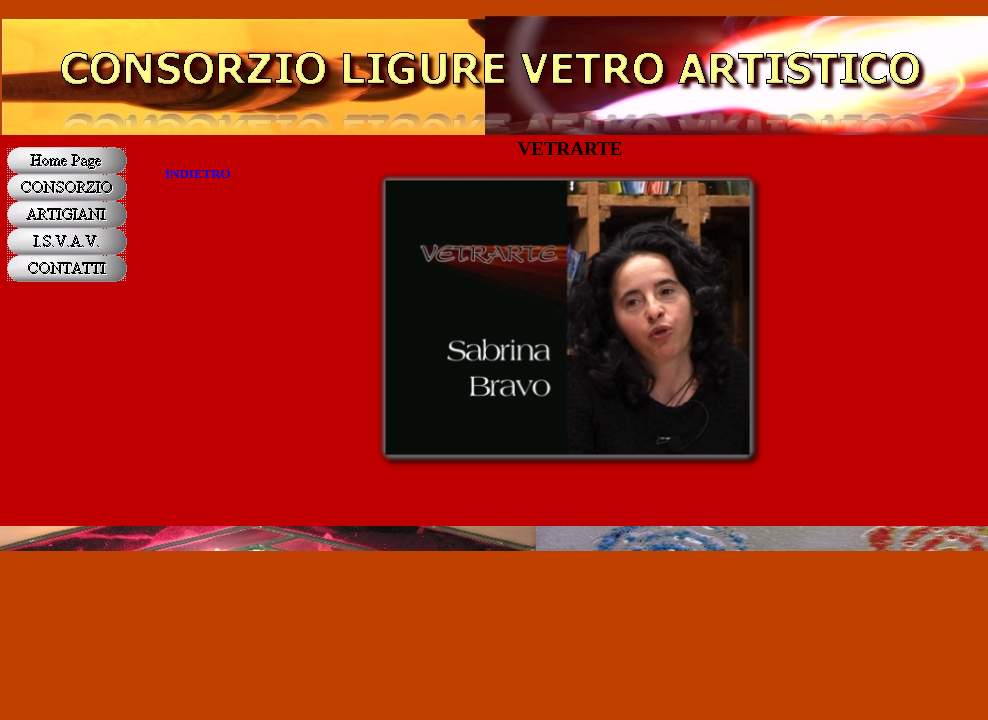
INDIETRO (198, 173)
